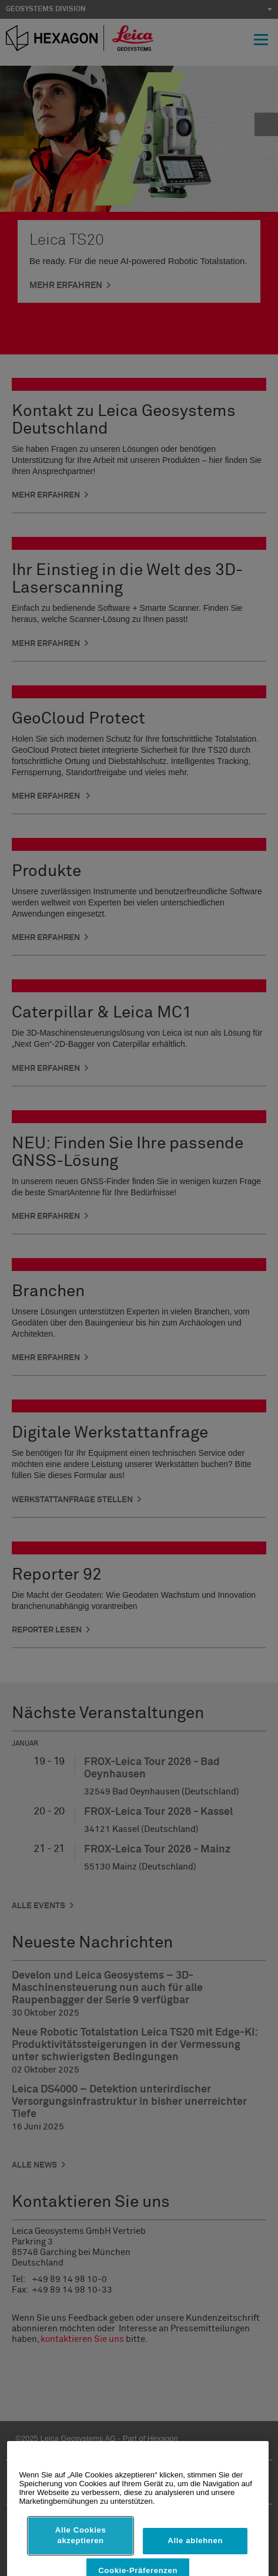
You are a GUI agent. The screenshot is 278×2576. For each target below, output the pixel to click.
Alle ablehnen (195, 2558)
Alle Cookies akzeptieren (80, 2553)
